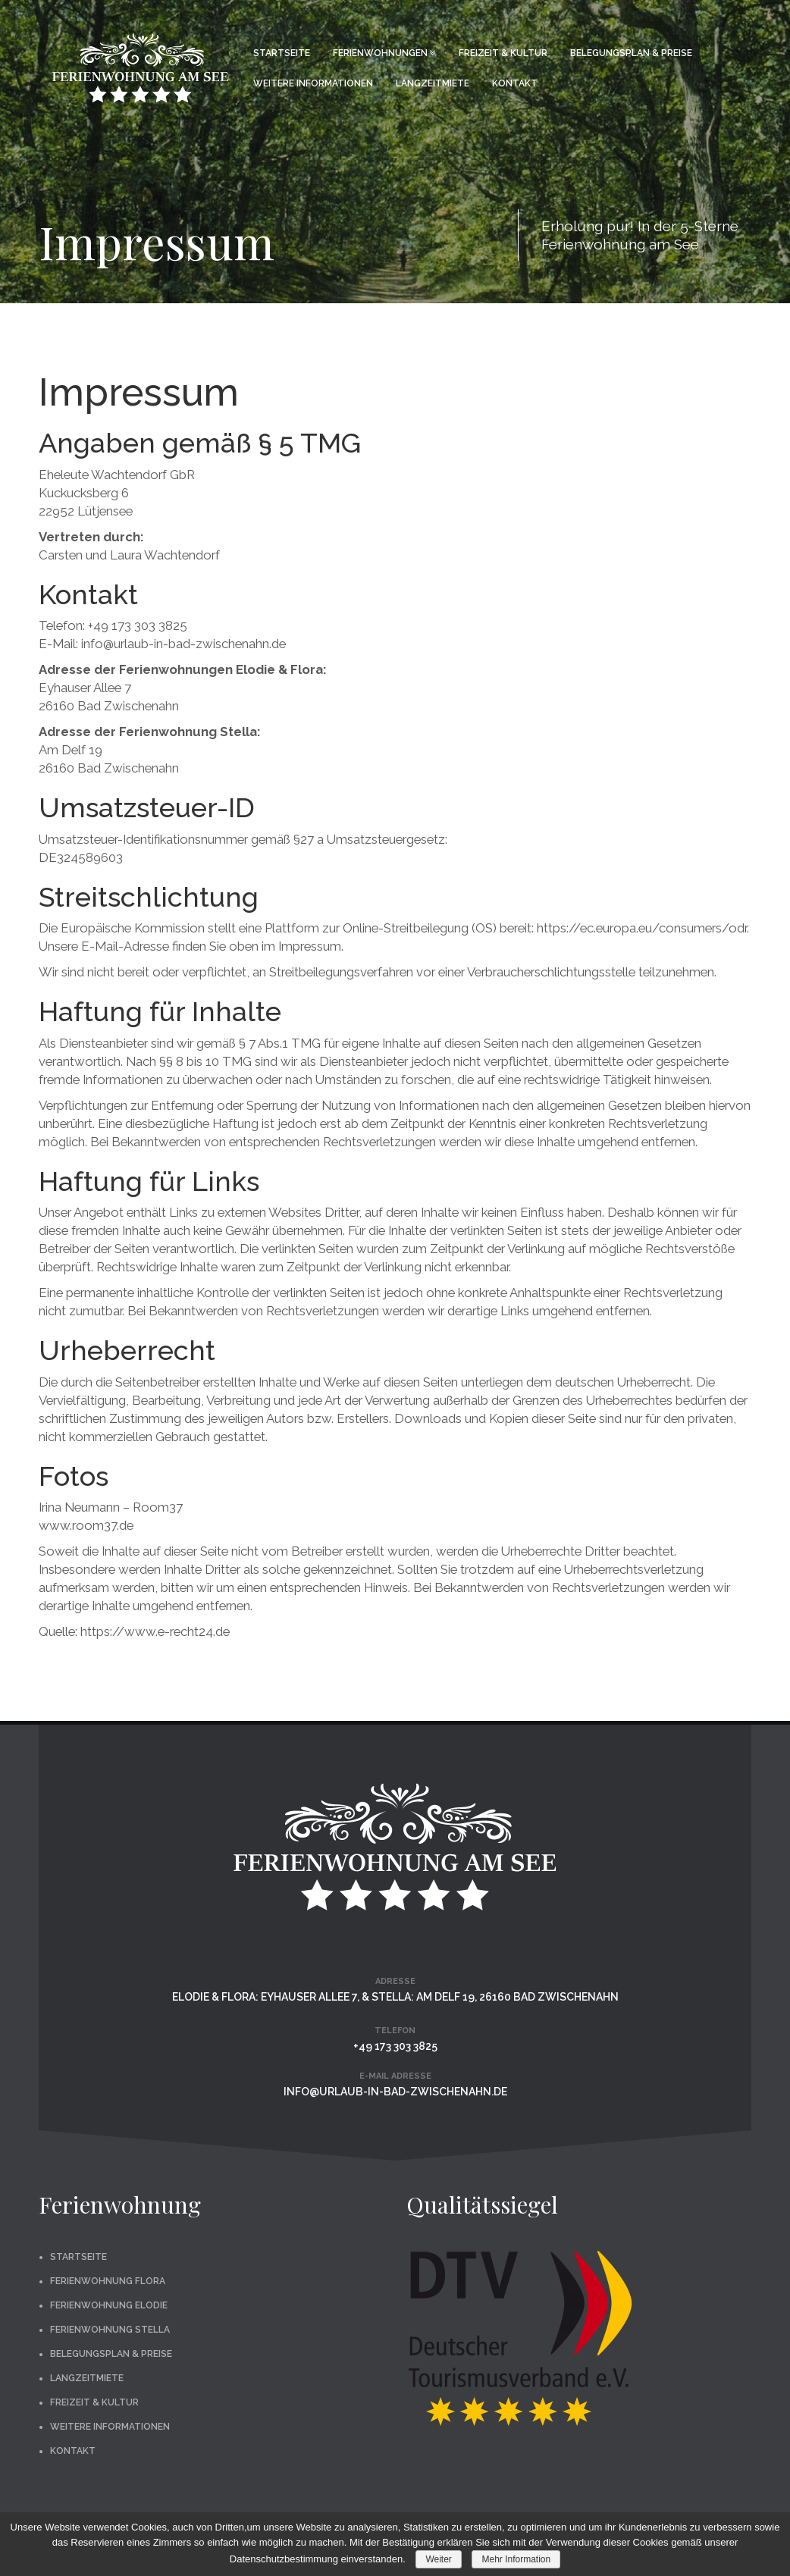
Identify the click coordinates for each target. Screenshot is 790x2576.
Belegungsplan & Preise (631, 53)
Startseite (281, 53)
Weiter (438, 2559)
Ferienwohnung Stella (110, 2329)
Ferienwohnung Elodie (109, 2305)
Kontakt (515, 83)
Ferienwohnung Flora (107, 2281)
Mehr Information (515, 2559)
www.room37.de (86, 1525)
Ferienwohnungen (384, 53)
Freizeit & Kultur (503, 53)
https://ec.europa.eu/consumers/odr (642, 927)
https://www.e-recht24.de (155, 1631)
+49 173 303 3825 (395, 2046)
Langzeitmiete (432, 83)
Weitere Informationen (313, 83)
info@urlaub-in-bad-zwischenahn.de (395, 2092)
